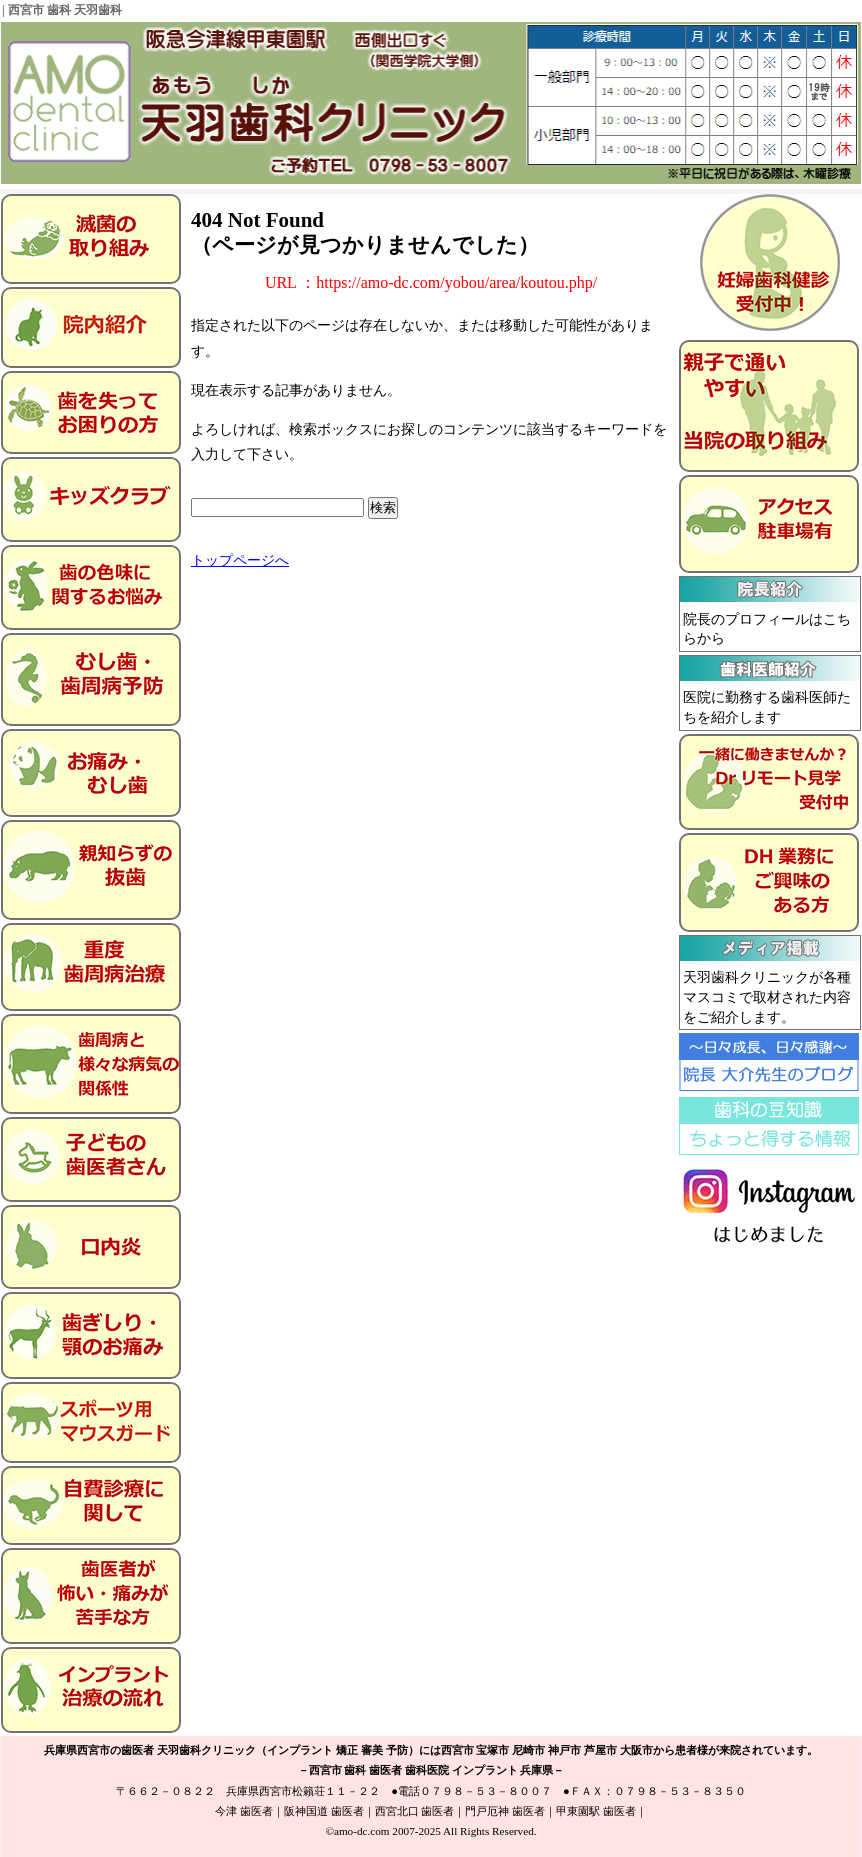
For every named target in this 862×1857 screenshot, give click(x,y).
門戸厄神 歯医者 (505, 1811)
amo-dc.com (362, 1831)
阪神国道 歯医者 (324, 1811)
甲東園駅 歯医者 (596, 1811)
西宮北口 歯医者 (415, 1811)
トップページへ (240, 560)
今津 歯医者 (244, 1811)
